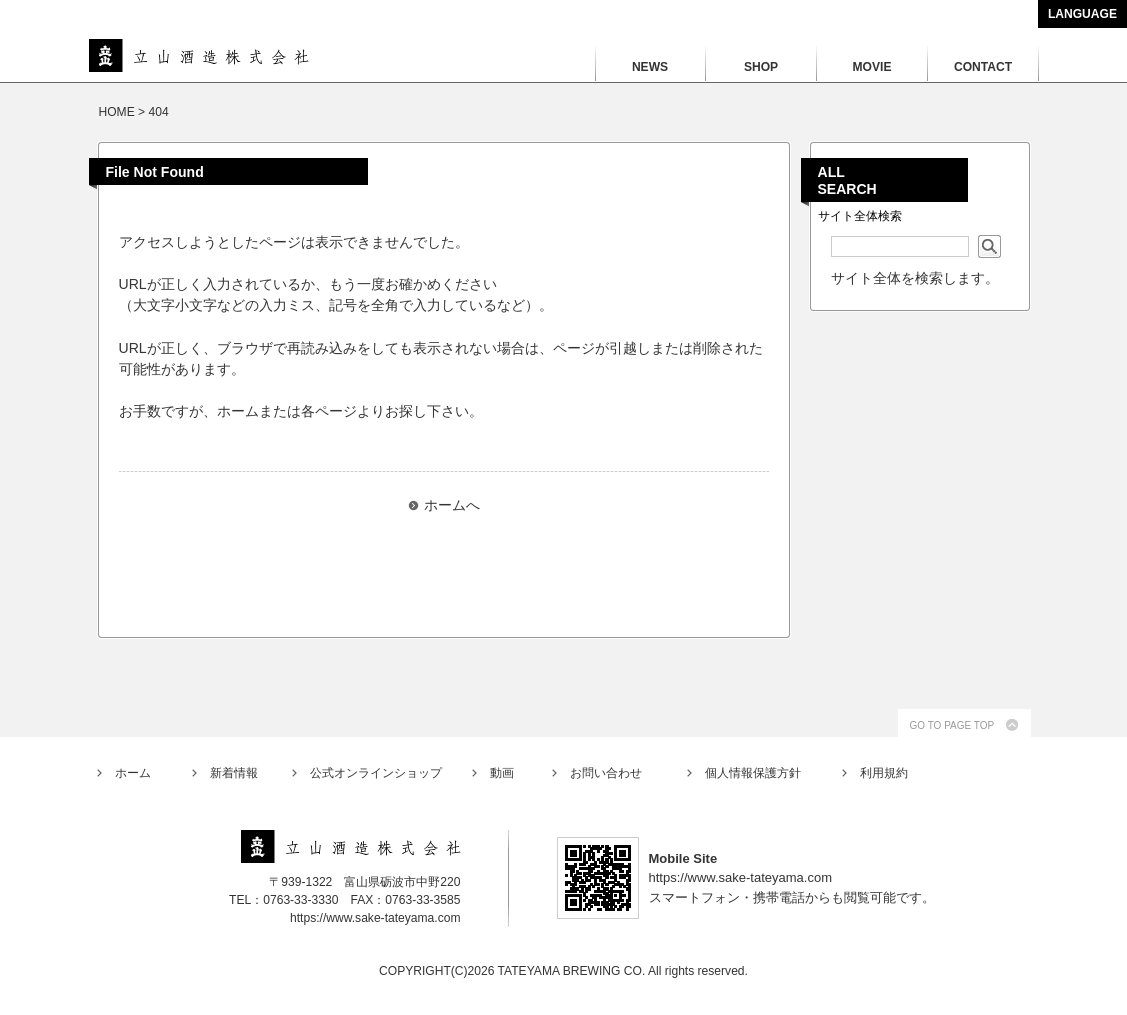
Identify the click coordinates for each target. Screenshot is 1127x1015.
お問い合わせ (606, 773)
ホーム (133, 773)
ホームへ (452, 505)
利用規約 (884, 773)
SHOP (761, 67)
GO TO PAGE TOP (952, 725)
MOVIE (872, 67)
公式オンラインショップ (376, 773)
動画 (502, 773)
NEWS (650, 67)
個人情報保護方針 (753, 773)
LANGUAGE (1082, 14)
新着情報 (234, 773)
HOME (117, 112)
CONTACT (983, 67)
